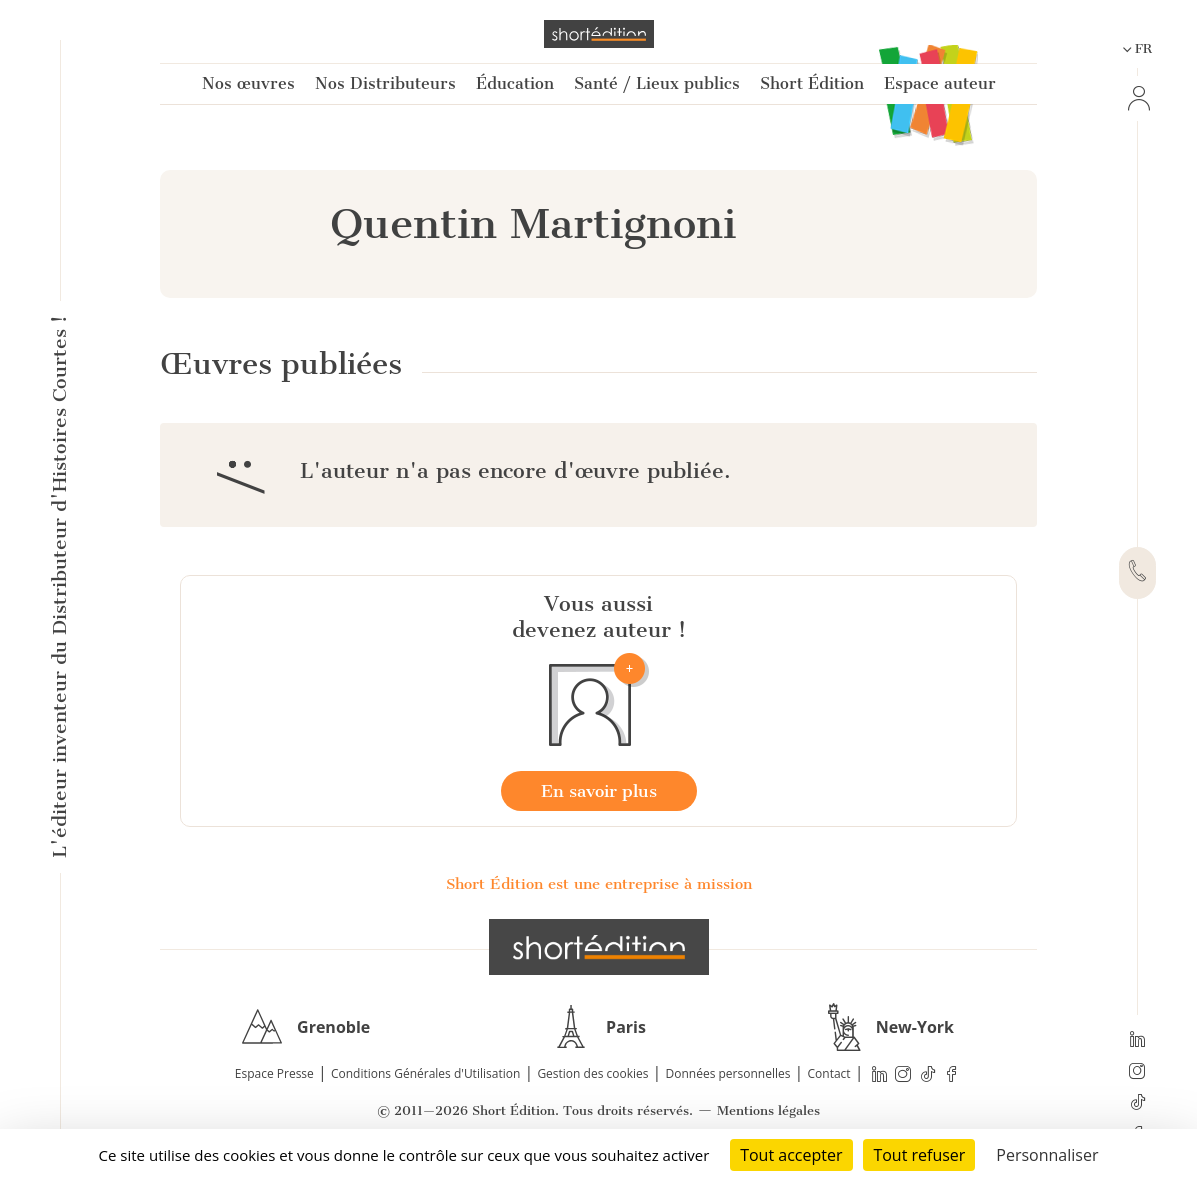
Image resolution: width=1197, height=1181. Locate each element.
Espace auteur (940, 83)
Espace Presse (274, 1073)
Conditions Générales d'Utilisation (425, 1073)
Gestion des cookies (592, 1073)
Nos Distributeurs (385, 83)
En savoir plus (599, 791)
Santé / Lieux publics (657, 83)
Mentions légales (768, 1110)
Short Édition (812, 83)
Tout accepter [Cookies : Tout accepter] (791, 1155)
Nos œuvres (248, 83)
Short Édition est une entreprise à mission (599, 884)
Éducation (515, 83)
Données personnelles (728, 1073)
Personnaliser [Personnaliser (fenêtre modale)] (1047, 1155)
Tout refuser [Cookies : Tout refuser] (919, 1155)
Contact (829, 1073)
